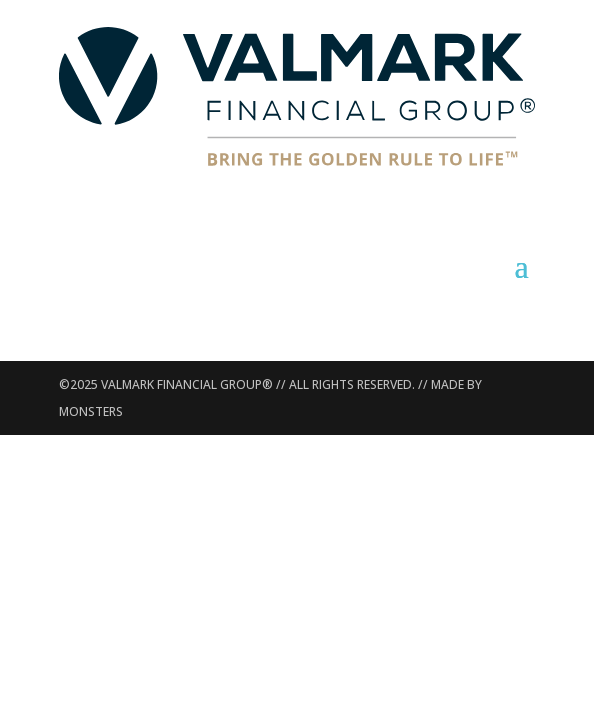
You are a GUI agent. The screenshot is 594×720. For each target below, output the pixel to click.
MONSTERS (91, 411)
